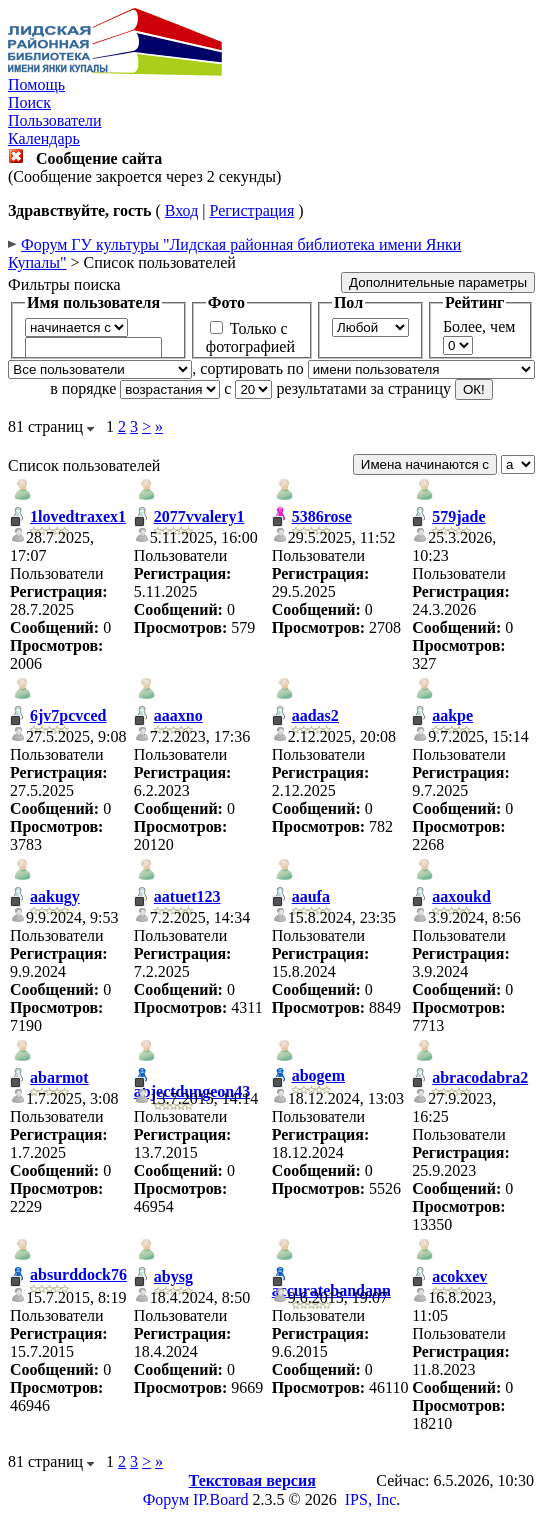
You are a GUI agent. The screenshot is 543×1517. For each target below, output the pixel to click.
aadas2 (315, 715)
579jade (458, 516)
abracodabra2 (480, 1077)
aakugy (55, 896)
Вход (182, 210)
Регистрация (251, 210)
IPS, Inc (371, 1499)
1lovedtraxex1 (78, 516)
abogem (318, 1075)
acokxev (459, 1276)
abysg (173, 1276)
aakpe (452, 715)
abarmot (59, 1077)
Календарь (44, 138)
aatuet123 (187, 896)
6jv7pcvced (68, 715)
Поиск (29, 102)
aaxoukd (461, 896)
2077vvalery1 (199, 516)
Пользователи (55, 120)
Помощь (36, 84)
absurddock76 (78, 1274)
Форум (166, 1499)
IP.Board (221, 1499)
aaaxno (178, 715)
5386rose (322, 516)
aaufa (311, 896)
